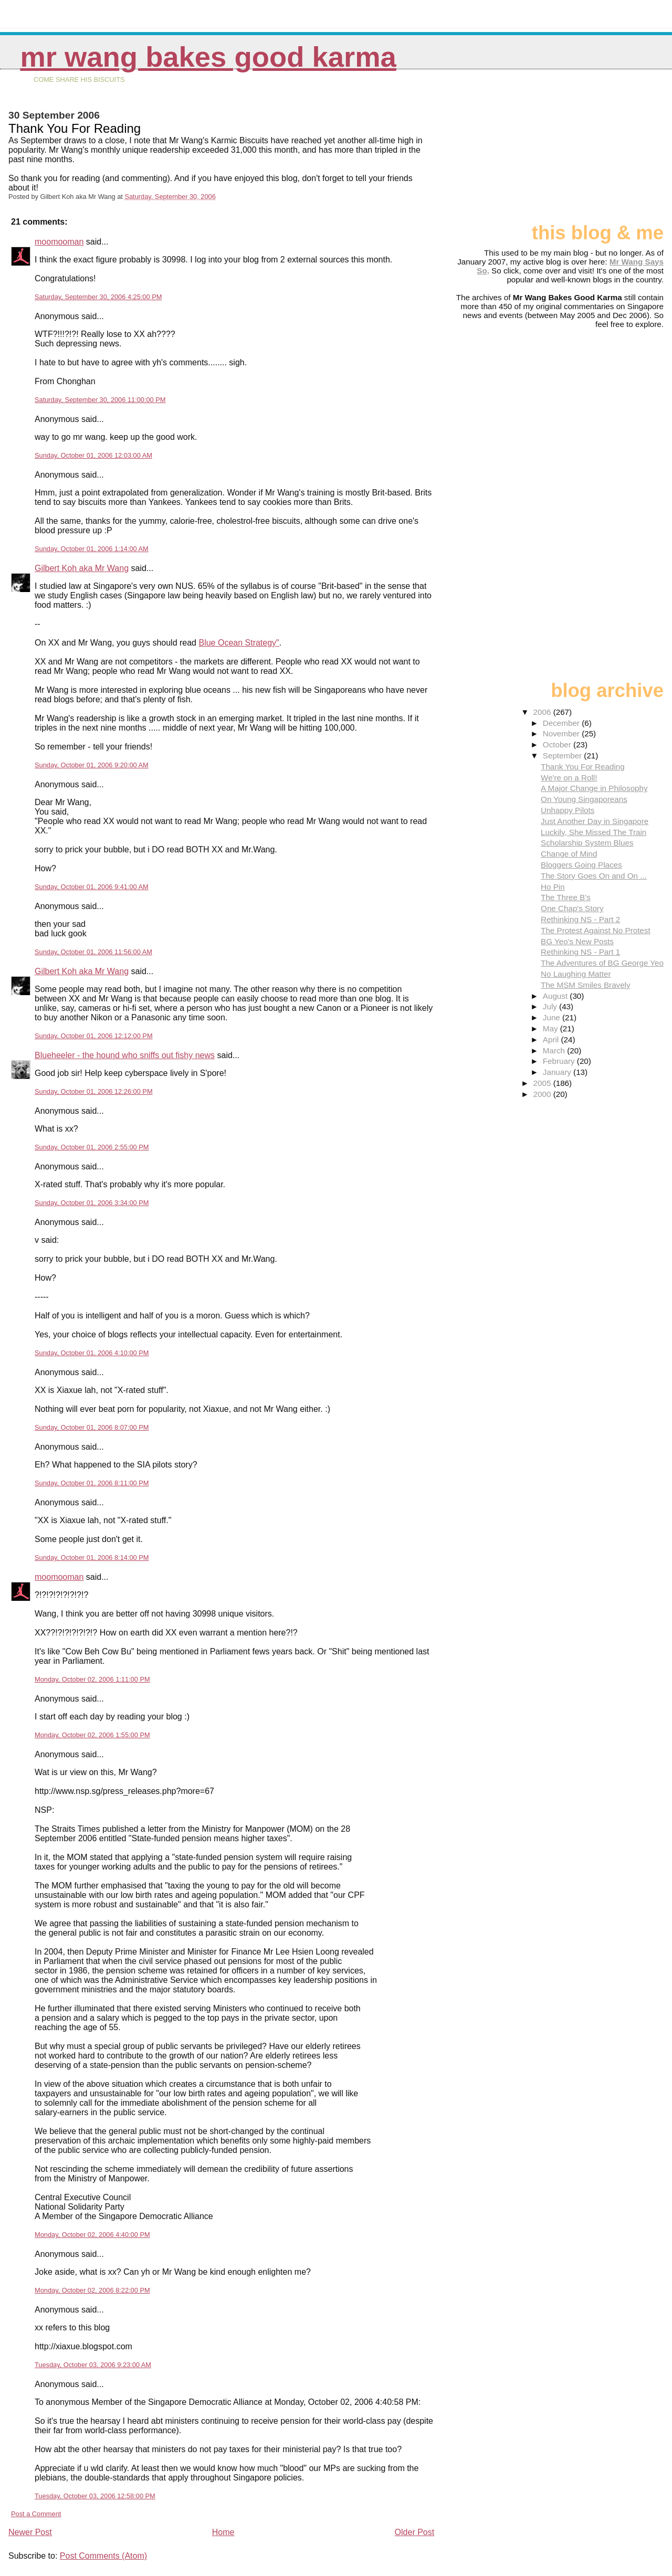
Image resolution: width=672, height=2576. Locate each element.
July (551, 1006)
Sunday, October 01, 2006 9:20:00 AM (92, 765)
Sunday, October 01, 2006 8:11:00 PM (92, 1483)
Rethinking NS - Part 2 (580, 919)
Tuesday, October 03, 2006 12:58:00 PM (95, 2496)
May (551, 1028)
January (558, 1072)
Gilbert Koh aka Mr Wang (82, 568)
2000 (543, 1094)
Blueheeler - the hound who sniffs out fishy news (125, 1055)
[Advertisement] (611, 150)
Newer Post (30, 2532)
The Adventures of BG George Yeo (602, 962)
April (552, 1039)
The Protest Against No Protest (595, 930)
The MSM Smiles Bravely (585, 984)
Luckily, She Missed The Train (593, 832)
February (560, 1061)
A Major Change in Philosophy (594, 788)
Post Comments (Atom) (103, 2555)
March (555, 1050)
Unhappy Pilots (567, 810)
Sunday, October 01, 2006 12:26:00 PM (94, 1091)
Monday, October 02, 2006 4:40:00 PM (92, 2235)
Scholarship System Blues (587, 842)
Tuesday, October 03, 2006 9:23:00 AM (93, 2365)
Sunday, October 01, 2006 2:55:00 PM (92, 1147)
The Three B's (566, 897)
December (562, 723)
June (552, 1017)
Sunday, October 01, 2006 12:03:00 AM (93, 455)
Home (223, 2532)
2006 (543, 712)
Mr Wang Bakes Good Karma (208, 57)
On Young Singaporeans (584, 799)
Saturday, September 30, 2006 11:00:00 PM (100, 400)
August (556, 995)
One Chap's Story (572, 908)
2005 (543, 1083)
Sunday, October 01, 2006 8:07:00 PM (92, 1427)
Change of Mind (569, 853)
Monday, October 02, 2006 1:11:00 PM (92, 1679)
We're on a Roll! (569, 777)
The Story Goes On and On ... (594, 875)
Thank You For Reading (583, 766)
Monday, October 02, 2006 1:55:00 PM (92, 1735)
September (563, 755)
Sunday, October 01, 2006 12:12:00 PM (94, 1036)
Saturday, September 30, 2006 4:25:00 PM (98, 297)
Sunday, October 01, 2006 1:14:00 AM (92, 549)
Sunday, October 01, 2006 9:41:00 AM (92, 887)
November (562, 733)
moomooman (59, 241)
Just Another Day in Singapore (594, 821)
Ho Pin (553, 886)
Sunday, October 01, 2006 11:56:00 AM (93, 952)
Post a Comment (36, 2514)
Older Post (415, 2532)
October (558, 744)
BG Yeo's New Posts (577, 941)
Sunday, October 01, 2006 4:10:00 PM (92, 1353)
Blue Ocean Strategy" (238, 642)
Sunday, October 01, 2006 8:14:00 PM (92, 1557)
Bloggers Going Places (581, 864)
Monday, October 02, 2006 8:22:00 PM (92, 2290)
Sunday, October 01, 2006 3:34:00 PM (92, 1203)
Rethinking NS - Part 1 (580, 951)
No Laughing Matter (576, 973)
